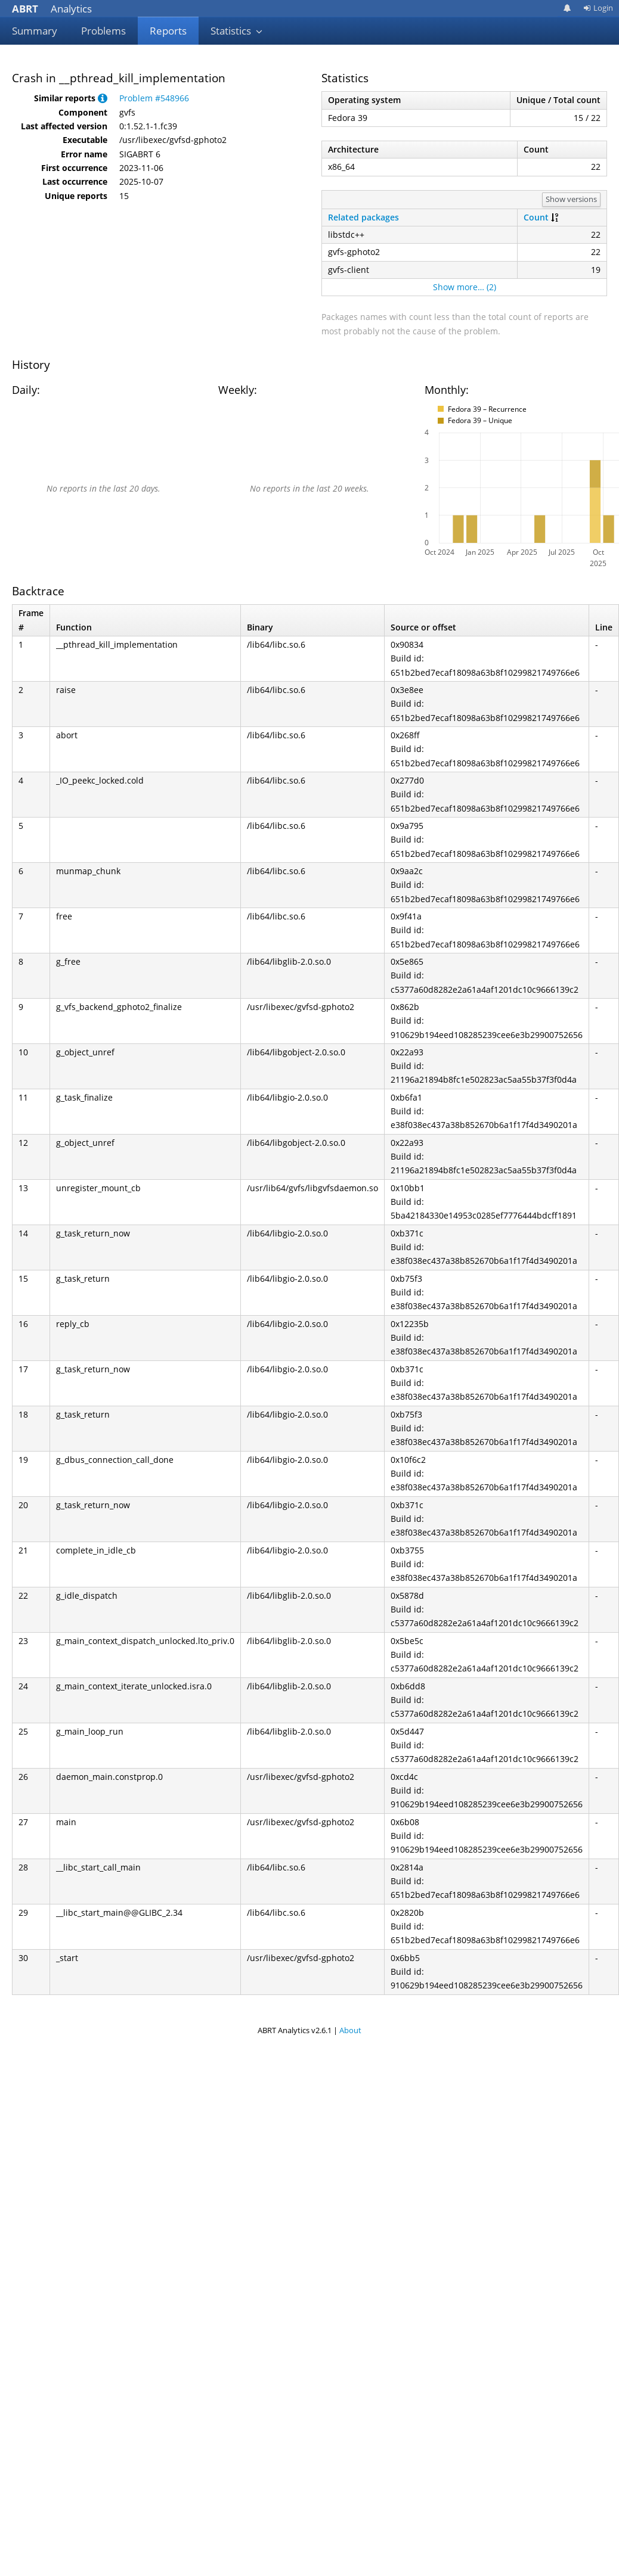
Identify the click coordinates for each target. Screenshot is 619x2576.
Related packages (363, 217)
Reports (168, 31)
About (350, 2030)
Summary (34, 31)
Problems (103, 31)
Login (598, 7)
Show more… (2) (464, 287)
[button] (102, 98)
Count (536, 217)
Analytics (52, 8)
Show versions (571, 199)
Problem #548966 (154, 98)
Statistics (237, 31)
